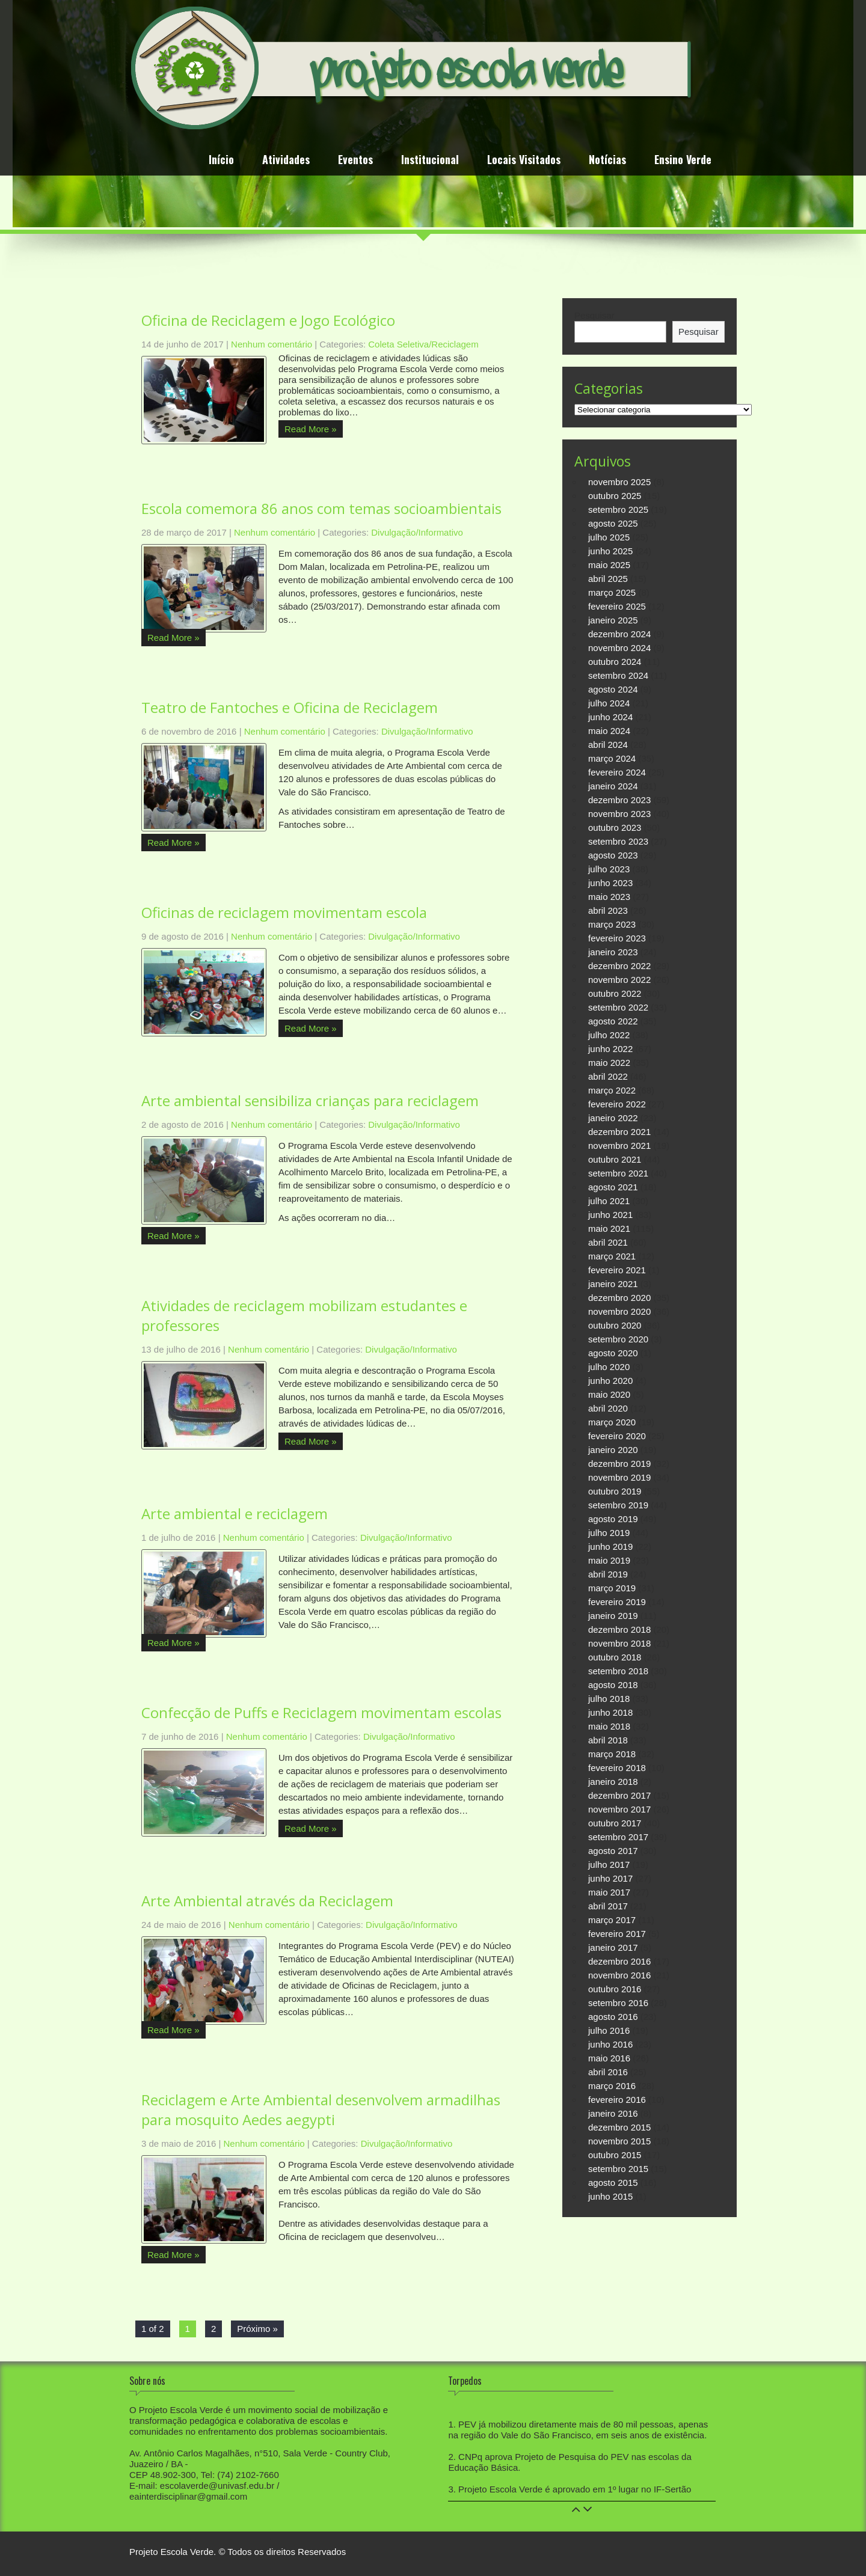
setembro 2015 (618, 2169)
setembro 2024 (618, 675)
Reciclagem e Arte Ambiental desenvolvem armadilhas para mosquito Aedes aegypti (320, 2109)
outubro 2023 (614, 827)
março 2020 (612, 1422)
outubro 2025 (614, 496)
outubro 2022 (614, 993)
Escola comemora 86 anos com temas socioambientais (321, 508)
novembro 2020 (619, 1311)
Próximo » (257, 2329)
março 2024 (612, 758)
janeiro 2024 (613, 786)
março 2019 (612, 1588)
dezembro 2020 (619, 1298)
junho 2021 (610, 1215)
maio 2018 (609, 1726)
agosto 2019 (613, 1519)
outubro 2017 (614, 1823)
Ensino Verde (682, 160)
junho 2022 (610, 1049)
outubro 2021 (614, 1159)
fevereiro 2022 (617, 1104)
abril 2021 (608, 1242)
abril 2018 (608, 1740)
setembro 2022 (618, 1007)
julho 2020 (609, 1367)
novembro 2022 (619, 979)
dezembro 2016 (619, 1961)
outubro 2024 (614, 661)
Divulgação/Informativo (417, 532)
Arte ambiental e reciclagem (234, 1513)
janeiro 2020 (613, 1450)
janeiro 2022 (613, 1118)
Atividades (286, 160)
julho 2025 (609, 537)
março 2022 (612, 1090)
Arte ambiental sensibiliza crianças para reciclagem (310, 1100)
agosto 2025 (613, 523)
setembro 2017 (618, 1837)
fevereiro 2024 (617, 772)
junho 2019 (610, 1546)
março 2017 (612, 1920)
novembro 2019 (619, 1477)
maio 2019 (609, 1560)
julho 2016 (609, 2030)
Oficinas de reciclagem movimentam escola (284, 912)
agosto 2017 (613, 1851)
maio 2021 (609, 1228)
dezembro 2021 (619, 1132)
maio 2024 (609, 731)
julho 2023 (609, 869)
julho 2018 (609, 1698)
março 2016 (612, 2086)
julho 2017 (609, 1864)
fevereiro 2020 (617, 1436)
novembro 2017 (619, 1809)
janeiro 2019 (613, 1616)
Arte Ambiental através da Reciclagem (267, 1901)
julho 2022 (609, 1035)
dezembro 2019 (619, 1463)
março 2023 (612, 924)
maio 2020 (609, 1394)
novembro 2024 (619, 648)
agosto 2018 (613, 1685)
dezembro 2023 (619, 800)
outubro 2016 (614, 1989)
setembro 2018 (618, 1671)
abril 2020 (608, 1408)
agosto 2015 (613, 2182)
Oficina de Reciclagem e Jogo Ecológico (268, 320)
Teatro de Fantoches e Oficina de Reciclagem (289, 707)
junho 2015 (610, 2196)
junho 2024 (610, 717)
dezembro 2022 (619, 966)
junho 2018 (610, 1712)
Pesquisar (594, 315)
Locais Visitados (523, 160)
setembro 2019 (618, 1505)
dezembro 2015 (619, 2127)
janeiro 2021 (613, 1284)
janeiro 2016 (613, 2113)
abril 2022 (608, 1076)
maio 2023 (609, 897)
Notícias (607, 160)
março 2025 (612, 592)
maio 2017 (609, 1892)
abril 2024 (608, 744)
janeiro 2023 (613, 952)
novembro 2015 (619, 2141)
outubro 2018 (614, 1657)
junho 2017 (610, 1878)
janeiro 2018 (613, 1781)
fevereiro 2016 (617, 2099)
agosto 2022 (613, 1021)
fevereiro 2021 (617, 1270)
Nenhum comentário (271, 344)
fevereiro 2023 (617, 938)
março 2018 (612, 1754)
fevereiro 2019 (617, 1602)
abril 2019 (608, 1574)
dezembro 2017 (619, 1795)
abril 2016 (608, 2072)
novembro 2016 (619, 1975)
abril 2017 (608, 1906)
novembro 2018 (619, 1643)
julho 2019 (609, 1533)
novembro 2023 (619, 814)
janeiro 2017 (613, 1947)
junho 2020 (610, 1380)
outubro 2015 (614, 2155)
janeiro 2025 (613, 620)
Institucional (430, 160)
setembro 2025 (618, 509)
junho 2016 (610, 2044)
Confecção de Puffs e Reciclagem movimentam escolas (321, 1712)
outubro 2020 (614, 1325)
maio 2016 (609, 2058)
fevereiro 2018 (617, 1768)
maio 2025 (609, 565)
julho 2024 (609, 703)
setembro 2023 (618, 841)
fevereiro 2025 (617, 606)
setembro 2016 (618, 2003)
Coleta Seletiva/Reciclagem (423, 344)
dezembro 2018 (619, 1629)
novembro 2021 (619, 1145)
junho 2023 (610, 883)
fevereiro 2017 (617, 1934)
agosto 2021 (613, 1187)
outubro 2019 (614, 1491)
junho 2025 (610, 551)
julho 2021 (609, 1201)
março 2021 (612, 1256)
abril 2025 (608, 579)
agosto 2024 (613, 689)
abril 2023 (608, 910)
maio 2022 (609, 1062)
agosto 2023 (613, 855)
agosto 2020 (613, 1353)
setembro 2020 (618, 1339)
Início (221, 160)
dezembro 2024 (619, 634)
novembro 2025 (619, 482)
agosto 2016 (613, 2017)
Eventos (355, 160)
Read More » (310, 429)
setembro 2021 (618, 1173)
